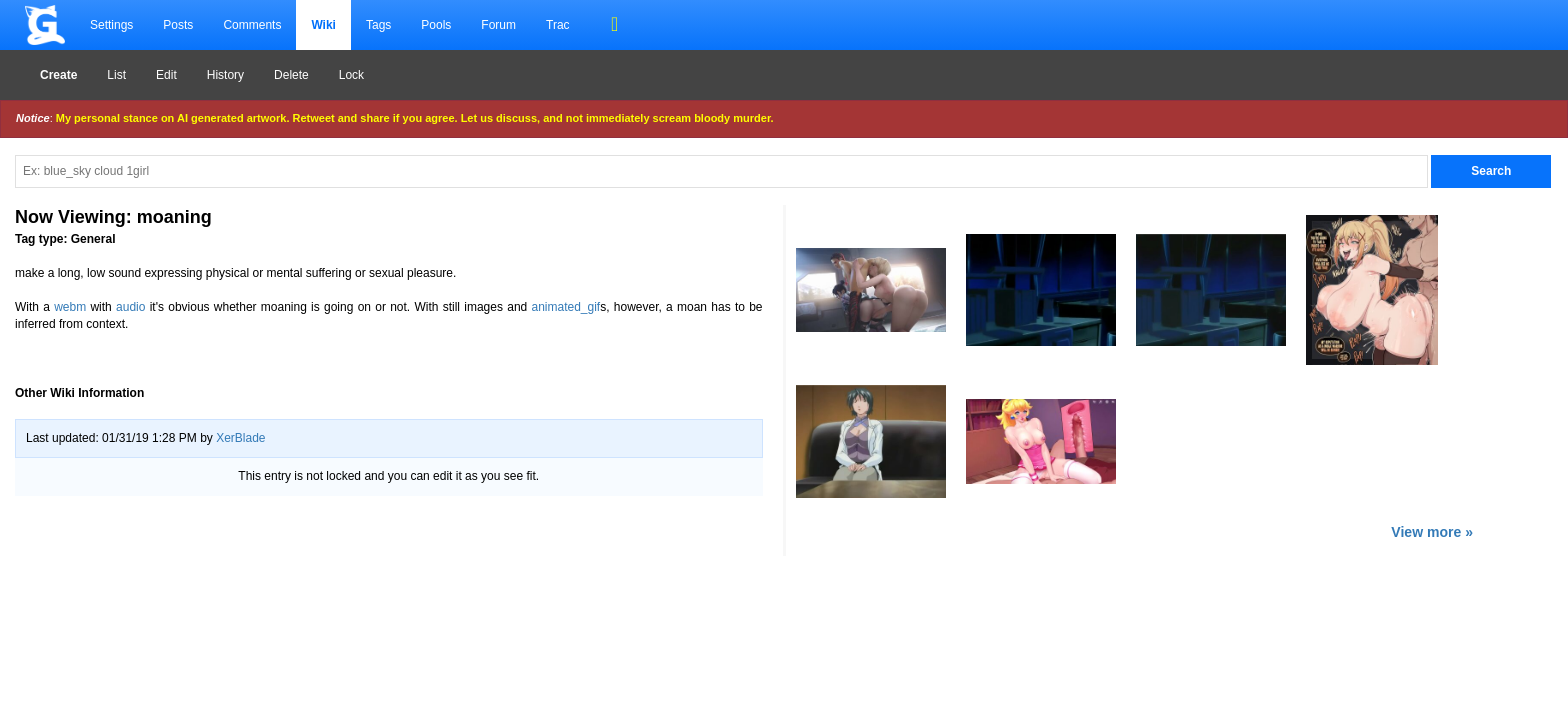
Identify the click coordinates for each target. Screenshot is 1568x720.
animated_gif (565, 307)
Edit (166, 75)
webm (70, 307)
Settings (111, 25)
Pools (436, 25)
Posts (178, 25)
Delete (291, 75)
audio (130, 307)
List (116, 75)
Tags (378, 25)
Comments (252, 25)
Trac (558, 25)
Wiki (323, 25)
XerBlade (240, 438)
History (225, 75)
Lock (351, 75)
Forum (498, 25)
